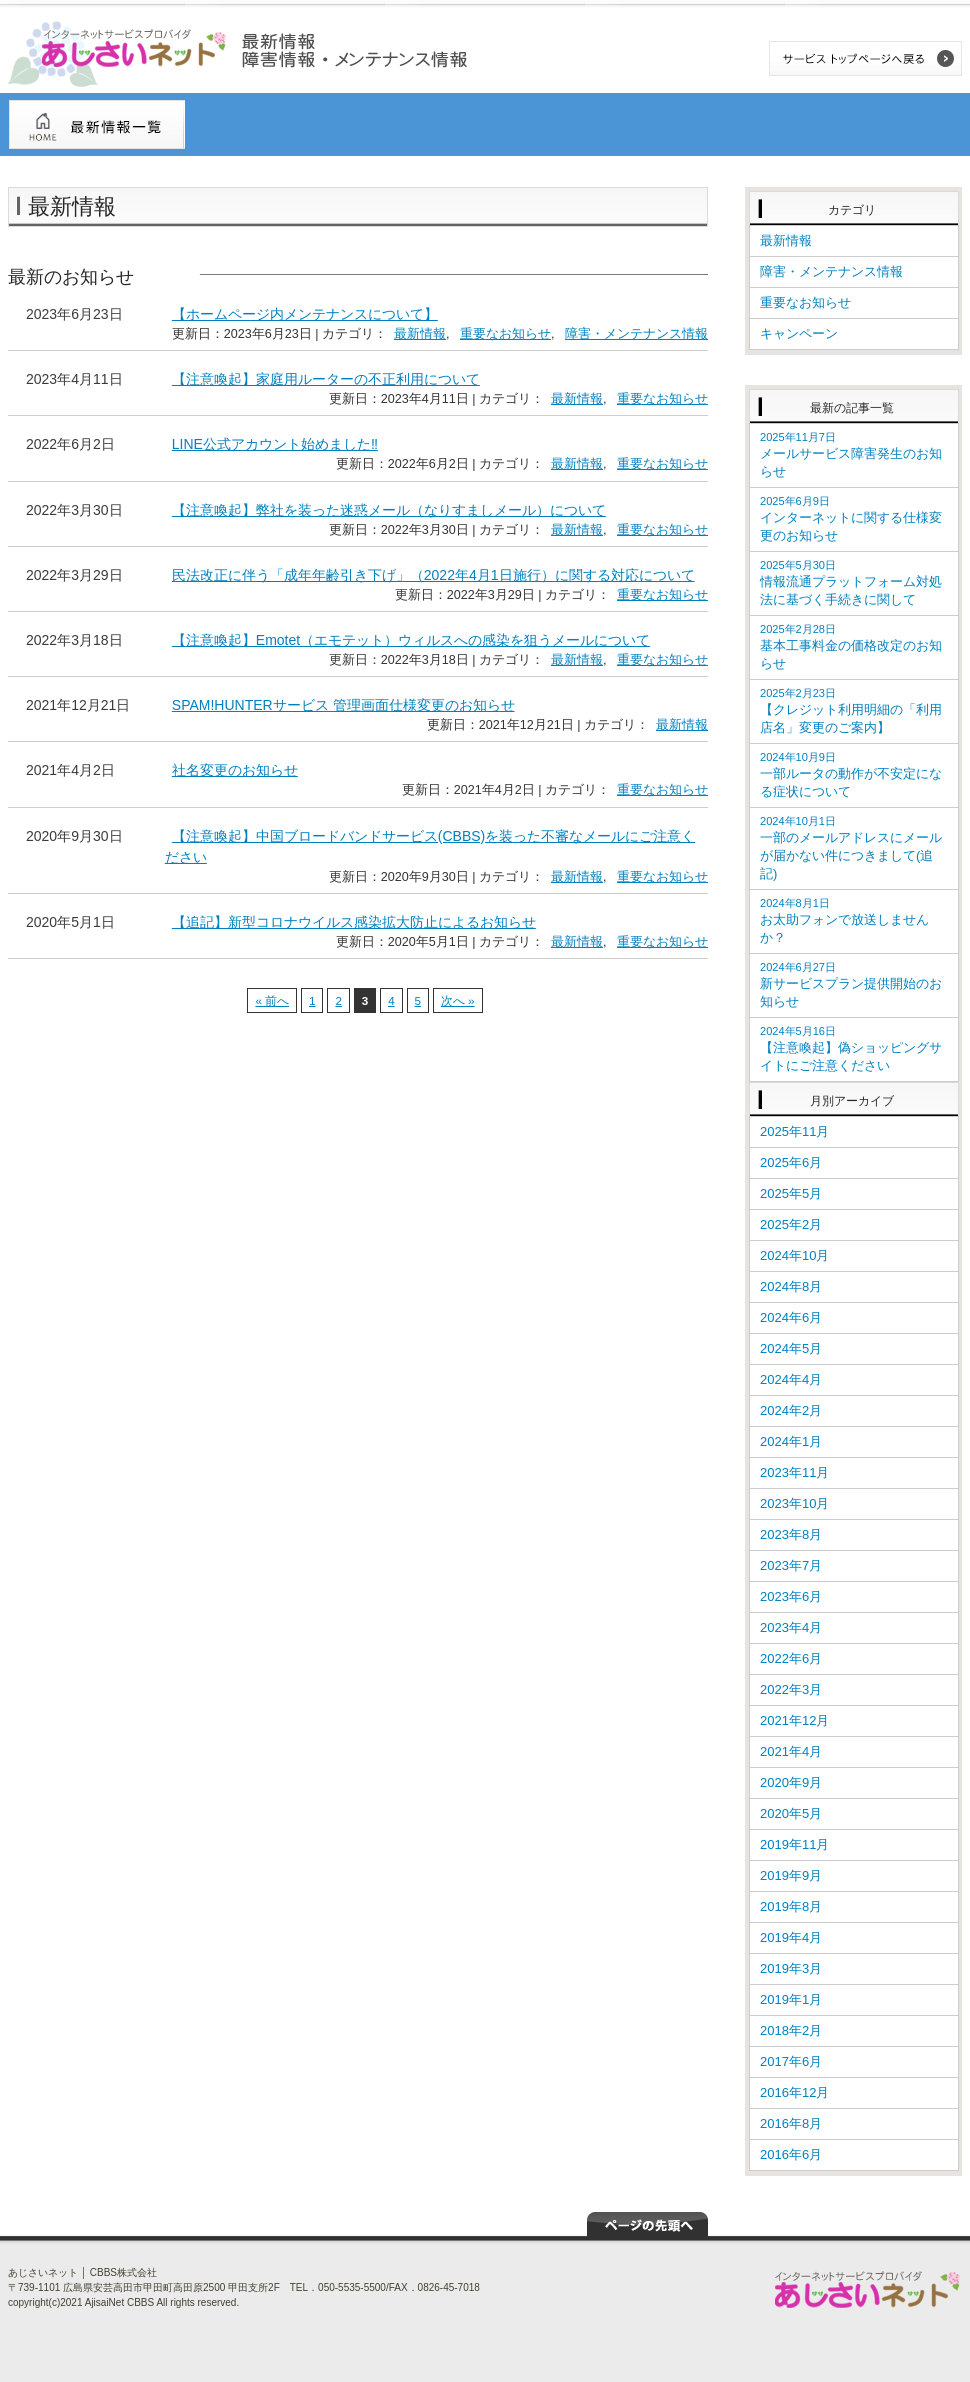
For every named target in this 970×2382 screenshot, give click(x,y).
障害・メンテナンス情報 (636, 334)
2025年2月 (791, 1224)
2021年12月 (794, 1720)
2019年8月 (791, 1906)
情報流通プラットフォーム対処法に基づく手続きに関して (851, 583)
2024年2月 (791, 1410)
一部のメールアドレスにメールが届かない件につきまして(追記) (851, 848)
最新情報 (420, 334)
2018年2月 (791, 2030)
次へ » (458, 1000)
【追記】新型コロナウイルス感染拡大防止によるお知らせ (354, 922)
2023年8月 (791, 1534)
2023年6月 (791, 1596)
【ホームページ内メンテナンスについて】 (305, 314)
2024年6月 (791, 1317)
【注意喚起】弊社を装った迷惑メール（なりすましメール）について (389, 510)
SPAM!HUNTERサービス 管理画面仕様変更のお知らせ (343, 705)
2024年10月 (794, 1255)
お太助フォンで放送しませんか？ (844, 921)
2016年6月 (791, 2154)
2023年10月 (794, 1503)
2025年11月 (794, 1131)
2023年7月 (791, 1565)
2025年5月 (791, 1193)
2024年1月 (791, 1441)
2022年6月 (791, 1658)
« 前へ (272, 1000)
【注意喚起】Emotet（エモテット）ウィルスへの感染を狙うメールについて (411, 640)
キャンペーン (799, 333)
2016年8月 (791, 2123)
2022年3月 (791, 1689)
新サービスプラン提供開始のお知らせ (851, 985)
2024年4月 (791, 1379)
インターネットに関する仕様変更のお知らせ (851, 519)
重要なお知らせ (505, 334)
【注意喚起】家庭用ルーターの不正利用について (326, 379)
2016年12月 (794, 2092)
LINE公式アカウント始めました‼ (275, 444)
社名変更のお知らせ (235, 770)
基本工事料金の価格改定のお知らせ (851, 647)
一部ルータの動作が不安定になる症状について (851, 775)
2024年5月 (791, 1348)
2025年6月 (791, 1162)
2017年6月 (791, 2061)
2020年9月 (791, 1782)
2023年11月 (794, 1472)
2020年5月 (791, 1813)
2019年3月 (791, 1968)
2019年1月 (791, 1999)
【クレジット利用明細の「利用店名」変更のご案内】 (851, 711)
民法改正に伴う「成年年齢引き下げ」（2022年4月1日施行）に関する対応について (433, 575)
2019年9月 (791, 1875)
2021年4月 (791, 1751)
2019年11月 (794, 1844)
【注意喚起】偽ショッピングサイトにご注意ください (851, 1049)
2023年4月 (791, 1627)
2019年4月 (791, 1937)
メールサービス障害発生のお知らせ (851, 455)
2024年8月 (791, 1286)
